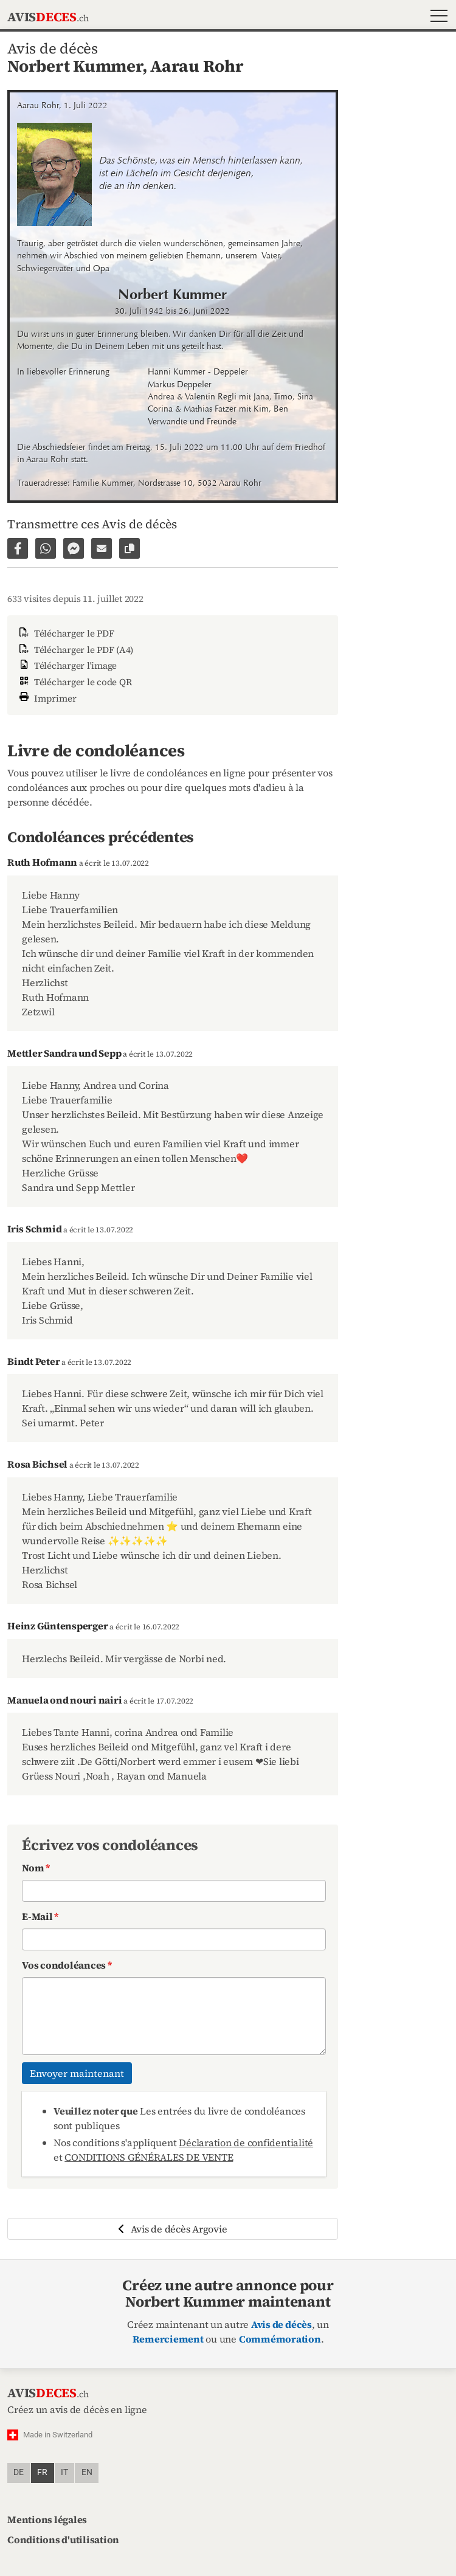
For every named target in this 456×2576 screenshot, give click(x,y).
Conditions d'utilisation (63, 2539)
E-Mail (40, 1916)
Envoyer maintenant (77, 2073)
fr (42, 2472)
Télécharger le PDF (65, 633)
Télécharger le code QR (74, 681)
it (64, 2472)
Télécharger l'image (67, 665)
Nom (36, 1867)
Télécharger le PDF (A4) (75, 649)
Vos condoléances (67, 1965)
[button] (436, 17)
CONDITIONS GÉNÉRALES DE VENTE (148, 2157)
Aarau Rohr (197, 66)
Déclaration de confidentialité (246, 2142)
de (18, 2472)
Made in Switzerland (57, 2434)
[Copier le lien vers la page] (129, 548)
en (86, 2472)
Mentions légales (47, 2519)
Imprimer (47, 697)
